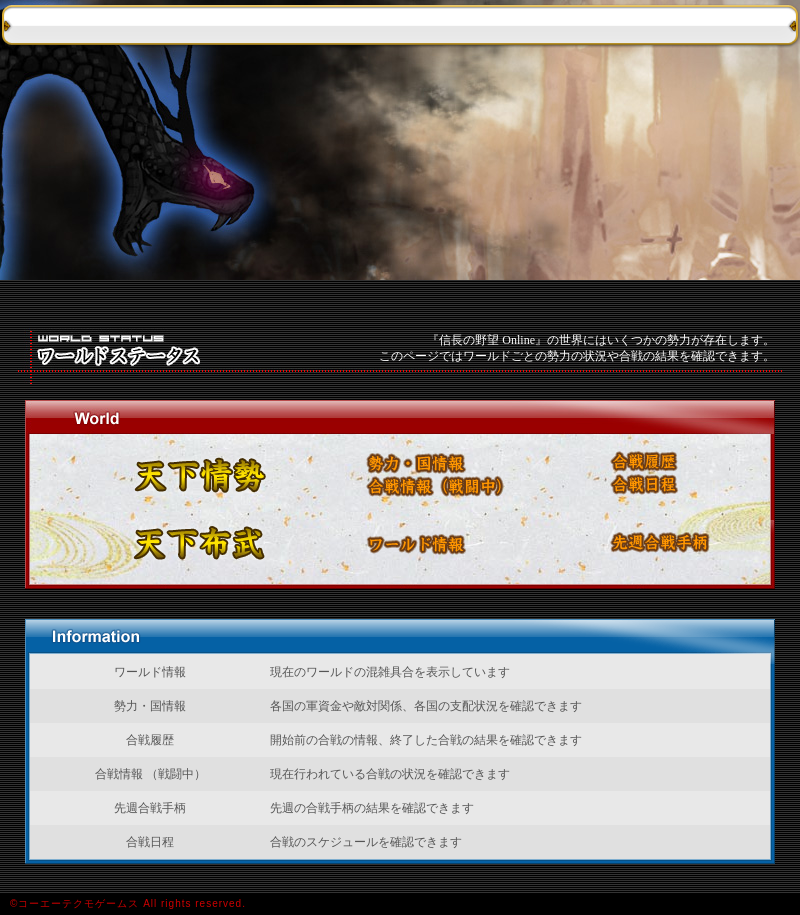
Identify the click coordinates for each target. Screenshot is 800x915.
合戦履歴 (692, 462)
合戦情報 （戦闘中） (475, 486)
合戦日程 (697, 486)
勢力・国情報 (433, 462)
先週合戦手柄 (677, 544)
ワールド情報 (433, 544)
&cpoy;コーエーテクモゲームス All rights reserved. (400, 904)
